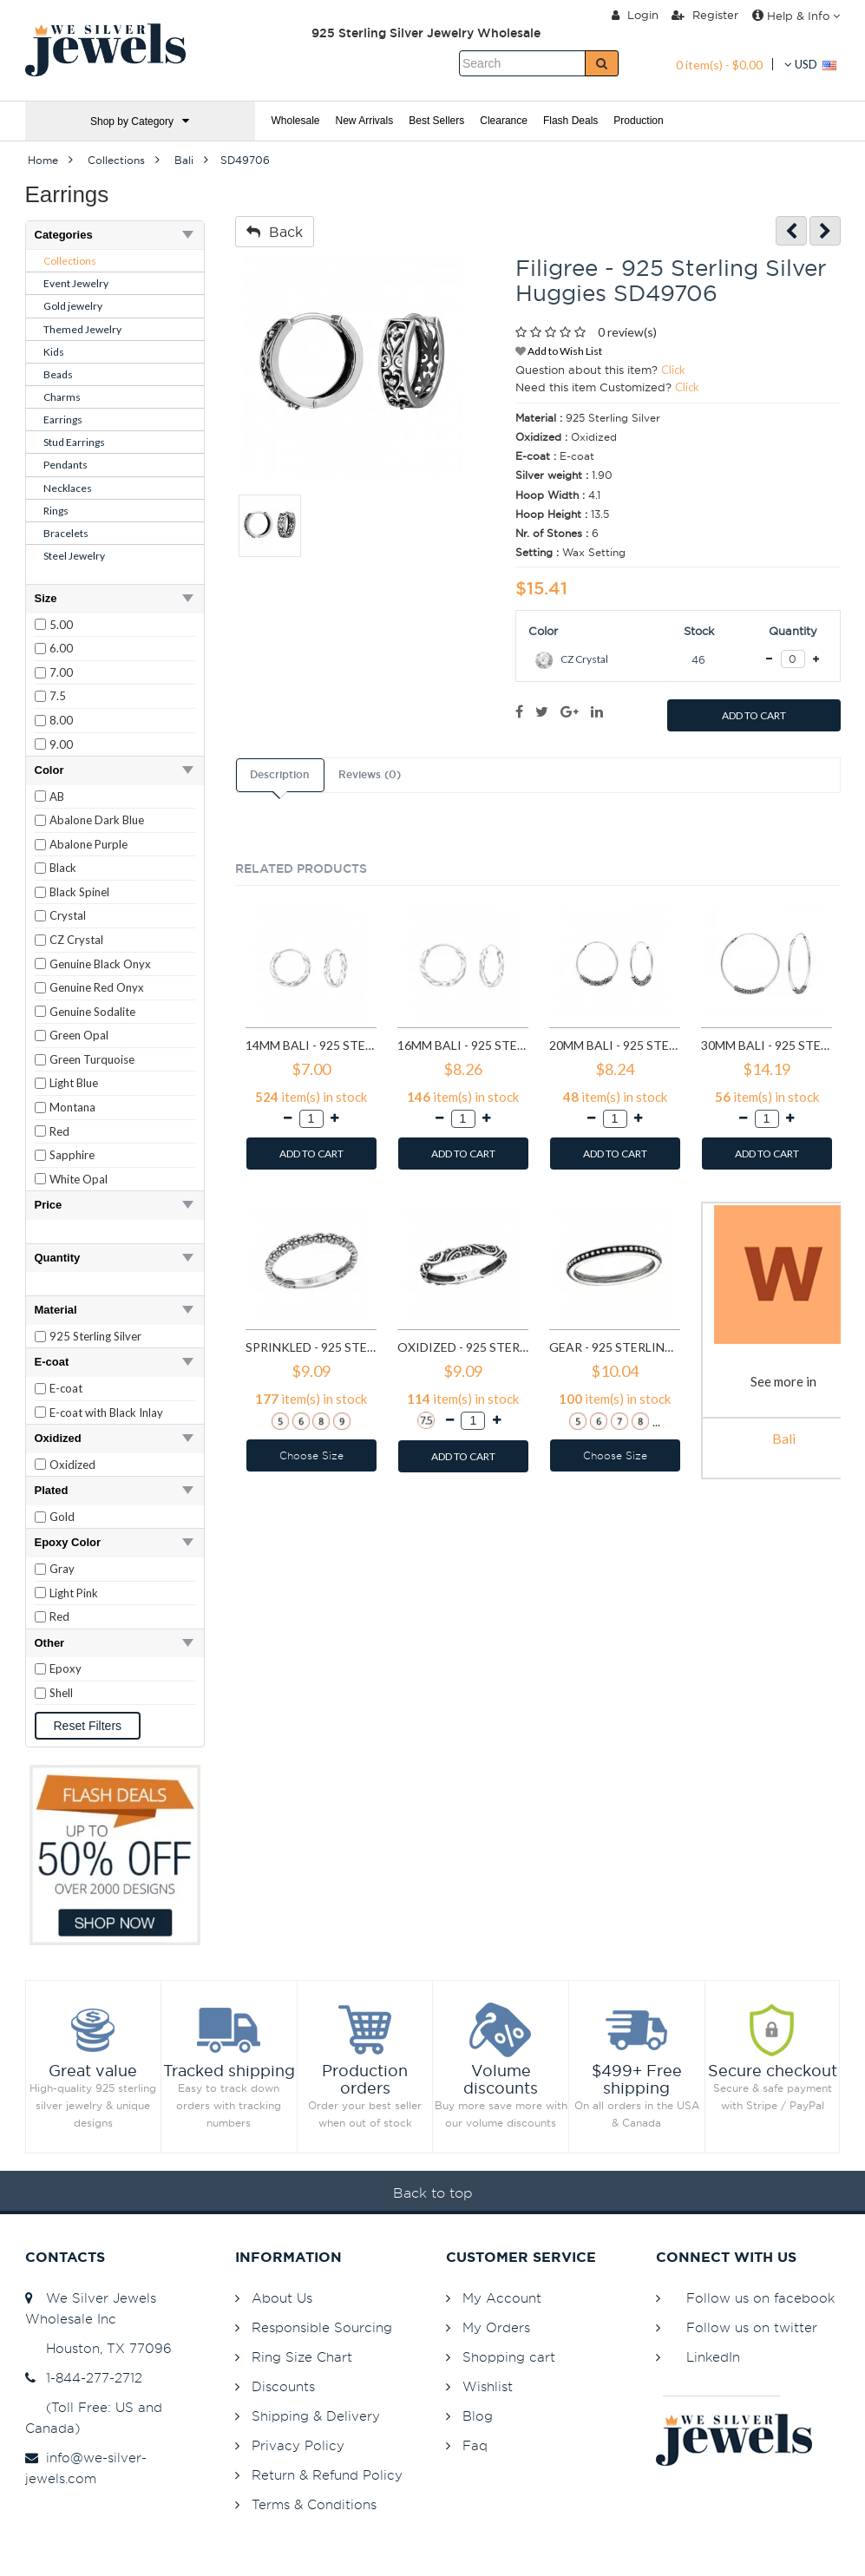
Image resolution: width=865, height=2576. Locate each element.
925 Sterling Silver (95, 1336)
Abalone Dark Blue (96, 820)
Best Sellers (436, 121)
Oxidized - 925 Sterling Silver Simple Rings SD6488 (462, 1347)
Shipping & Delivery (316, 2416)
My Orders (496, 2327)
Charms (62, 396)
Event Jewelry (75, 283)
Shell (61, 1693)
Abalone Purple (88, 844)
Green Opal (78, 1035)
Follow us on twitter (751, 2327)
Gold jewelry (72, 305)
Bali (784, 1438)
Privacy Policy (298, 2445)
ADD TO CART (754, 715)
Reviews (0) (369, 775)
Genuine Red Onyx (96, 987)
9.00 (61, 744)
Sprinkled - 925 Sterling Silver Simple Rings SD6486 (311, 1347)
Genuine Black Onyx (100, 964)
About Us (282, 2298)
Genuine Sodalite (92, 1012)
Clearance (504, 121)
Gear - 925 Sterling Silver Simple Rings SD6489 (614, 1347)
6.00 (61, 648)
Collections (69, 260)
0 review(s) (627, 331)
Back (274, 231)
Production (638, 121)
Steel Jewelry (74, 555)
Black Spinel (79, 892)
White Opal (78, 1179)
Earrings (62, 419)
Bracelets (65, 533)
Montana (72, 1107)
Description (279, 775)
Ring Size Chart (302, 2357)
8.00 (61, 720)
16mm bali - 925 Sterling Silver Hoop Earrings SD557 (462, 1045)
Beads (58, 374)
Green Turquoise (91, 1059)
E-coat (65, 1388)
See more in (783, 1381)
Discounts (283, 2386)
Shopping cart (508, 2357)
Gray (62, 1569)
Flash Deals (570, 121)
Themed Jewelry (82, 329)
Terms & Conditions (314, 2504)
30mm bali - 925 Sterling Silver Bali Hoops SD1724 (766, 1045)
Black (62, 868)
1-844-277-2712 (83, 2378)
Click (673, 370)
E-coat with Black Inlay (106, 1412)
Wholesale (296, 121)
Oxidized (72, 1465)
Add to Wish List (558, 350)
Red (59, 1131)
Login (635, 15)
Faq (475, 2445)
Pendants (65, 464)
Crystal (67, 915)
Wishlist (487, 2386)
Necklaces (67, 488)
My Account (501, 2298)
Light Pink (73, 1593)
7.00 (61, 672)
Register (705, 15)
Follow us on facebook (760, 2298)
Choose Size (311, 1455)
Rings (56, 510)
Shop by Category (139, 121)
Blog (477, 2416)
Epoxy (65, 1668)
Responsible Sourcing (322, 2327)
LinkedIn (713, 2357)
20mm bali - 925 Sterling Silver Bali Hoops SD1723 (614, 1045)
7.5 (57, 696)
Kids (53, 351)
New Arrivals (365, 121)
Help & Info (796, 16)
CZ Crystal (76, 940)
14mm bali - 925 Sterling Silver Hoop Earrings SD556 (311, 1045)
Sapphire (72, 1155)
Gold (62, 1517)
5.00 (61, 625)
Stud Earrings (74, 442)
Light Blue (73, 1083)
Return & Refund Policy (327, 2475)
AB (56, 796)
